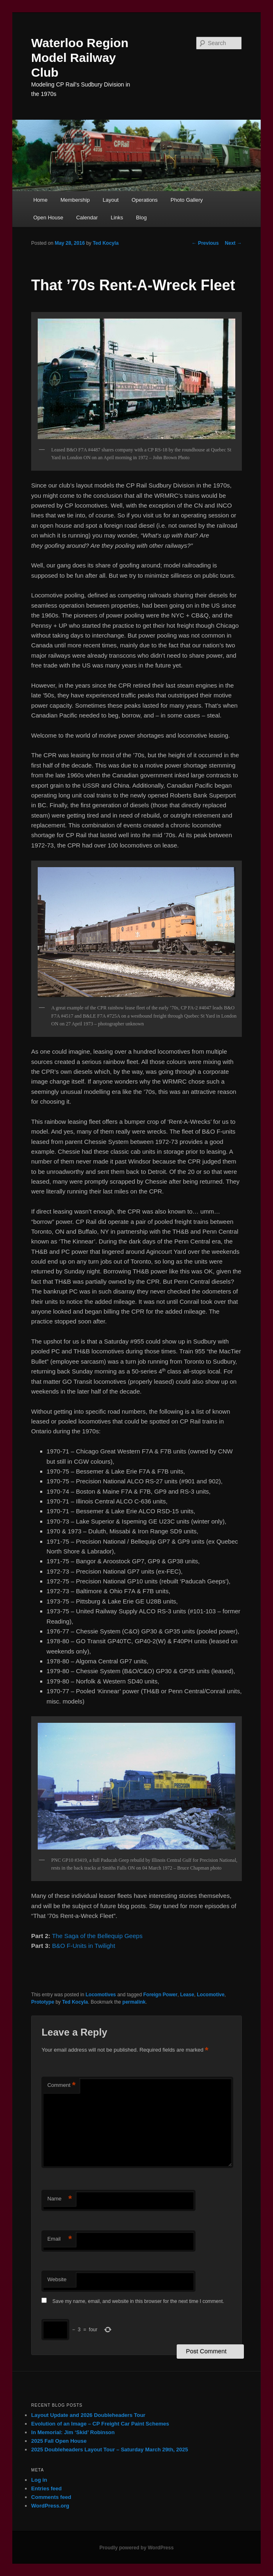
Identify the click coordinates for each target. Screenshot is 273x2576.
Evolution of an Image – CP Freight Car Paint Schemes (100, 2424)
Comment (61, 2085)
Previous (205, 243)
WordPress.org (50, 2506)
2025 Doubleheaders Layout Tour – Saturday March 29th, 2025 (109, 2449)
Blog (141, 217)
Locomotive (210, 1994)
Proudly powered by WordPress (136, 2548)
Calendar (87, 217)
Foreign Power (160, 1994)
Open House (48, 217)
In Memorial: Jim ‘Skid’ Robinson (73, 2432)
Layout (110, 200)
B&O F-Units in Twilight (83, 1945)
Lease (187, 1994)
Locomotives (101, 1994)
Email (59, 2239)
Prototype (42, 2002)
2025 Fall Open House (58, 2441)
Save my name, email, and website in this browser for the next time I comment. (138, 2301)
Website (56, 2279)
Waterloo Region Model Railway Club (79, 57)
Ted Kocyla (105, 243)
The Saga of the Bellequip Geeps (97, 1935)
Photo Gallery (187, 200)
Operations (145, 200)
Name (59, 2199)
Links (117, 217)
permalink (134, 2002)
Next (233, 243)
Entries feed (46, 2488)
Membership (75, 200)
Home (40, 200)
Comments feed (51, 2497)
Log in (39, 2480)
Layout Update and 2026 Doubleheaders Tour (88, 2415)
